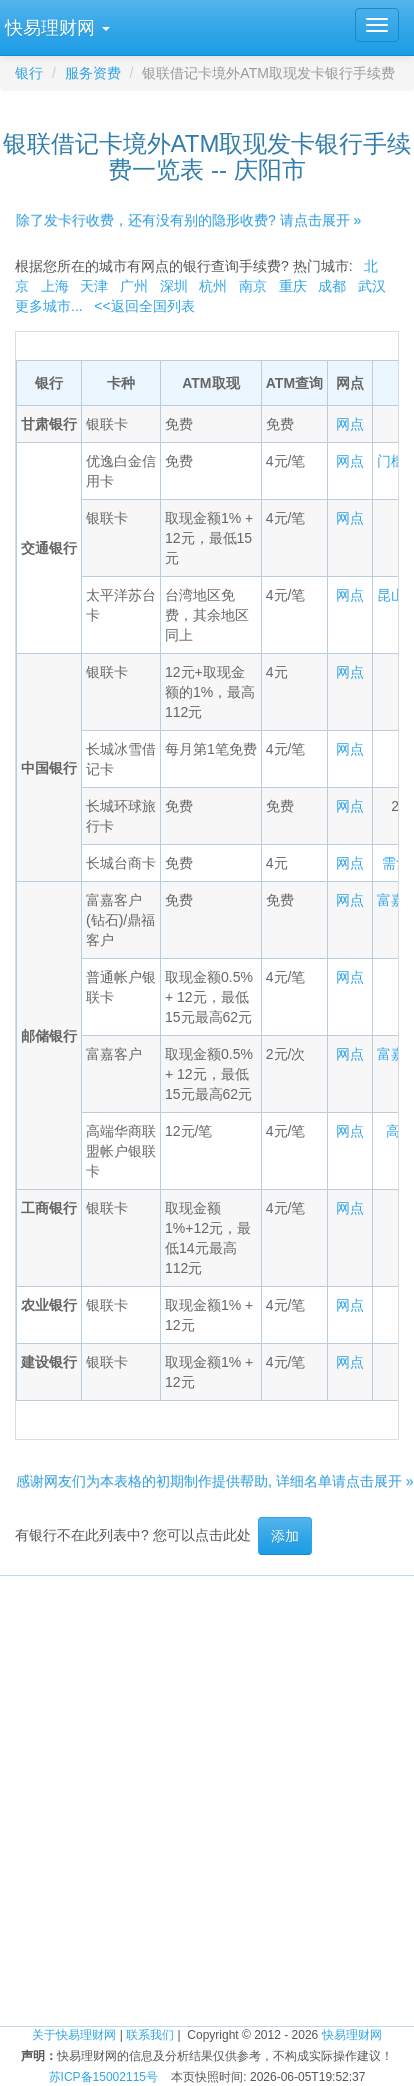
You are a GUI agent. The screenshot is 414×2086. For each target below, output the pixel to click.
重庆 (293, 286)
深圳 (174, 286)
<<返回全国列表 (144, 306)
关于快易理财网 (74, 2035)
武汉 (372, 286)
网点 (350, 424)
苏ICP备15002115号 (103, 2077)
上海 (55, 286)
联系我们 (150, 2035)
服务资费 (93, 73)
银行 (29, 73)
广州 (134, 286)
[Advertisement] (207, 1763)
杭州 (213, 286)
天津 (94, 286)
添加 (285, 1536)
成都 (332, 286)
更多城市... (49, 306)
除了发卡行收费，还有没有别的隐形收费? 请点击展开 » (188, 220)
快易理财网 (352, 2035)
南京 (253, 286)
